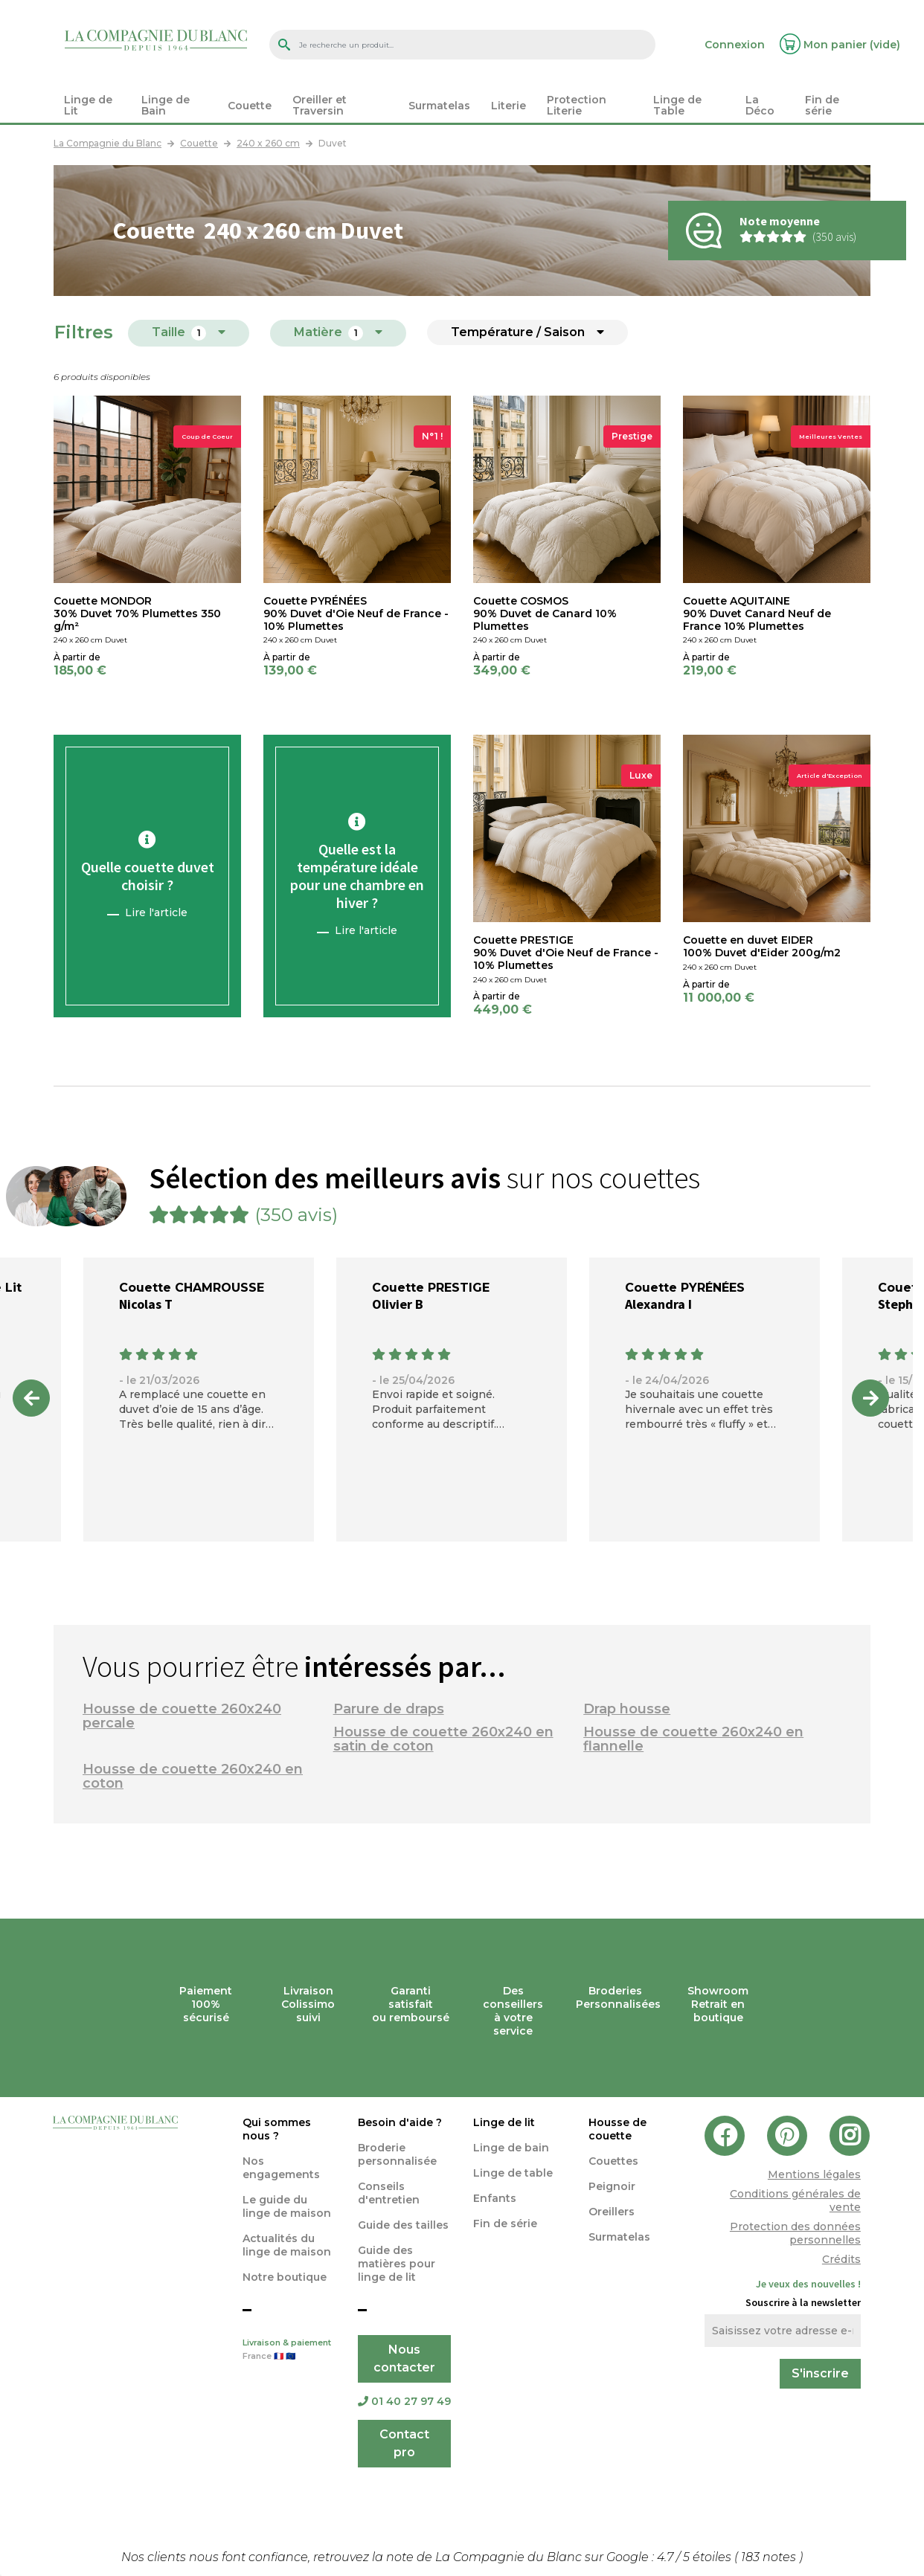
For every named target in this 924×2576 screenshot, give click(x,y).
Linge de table (513, 2173)
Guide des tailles (403, 2225)
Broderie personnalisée (397, 2154)
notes (770, 2557)
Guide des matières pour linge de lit (396, 2264)
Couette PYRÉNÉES (685, 1288)
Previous (31, 1398)
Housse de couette (617, 2129)
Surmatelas (619, 2237)
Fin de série (505, 2223)
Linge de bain (511, 2147)
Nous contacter (404, 2358)
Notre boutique (285, 2277)
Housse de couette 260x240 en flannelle (693, 1739)
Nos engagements (281, 2167)
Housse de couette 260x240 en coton (193, 1776)
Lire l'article (156, 912)
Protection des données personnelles (795, 2233)
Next (870, 1398)
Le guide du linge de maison (287, 2206)
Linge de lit (504, 2122)
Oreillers (611, 2211)
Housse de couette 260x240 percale (182, 1716)
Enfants (494, 2198)
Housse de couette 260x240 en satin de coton (443, 1739)
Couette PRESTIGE (431, 1288)
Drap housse (626, 1709)
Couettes (613, 2161)
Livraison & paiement (289, 2350)
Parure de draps (388, 1709)
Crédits (841, 2259)
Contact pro (404, 2443)
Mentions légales (814, 2174)
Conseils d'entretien (389, 2193)
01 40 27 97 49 (404, 2401)
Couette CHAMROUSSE (191, 1288)
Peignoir (611, 2186)
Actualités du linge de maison (287, 2245)
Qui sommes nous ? (277, 2129)
